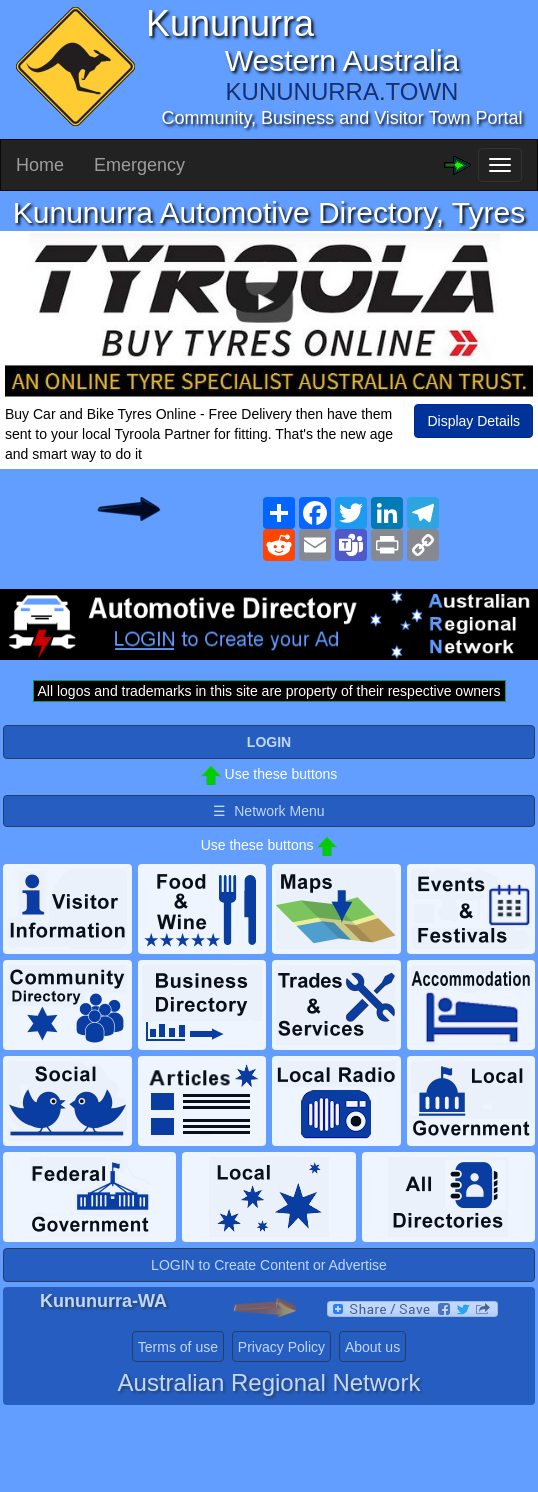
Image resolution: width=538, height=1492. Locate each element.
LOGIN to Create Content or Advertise (269, 1265)
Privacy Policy (281, 1347)
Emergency (139, 165)
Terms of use (178, 1347)
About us (372, 1347)
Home (40, 165)
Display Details (473, 421)
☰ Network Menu (268, 811)
